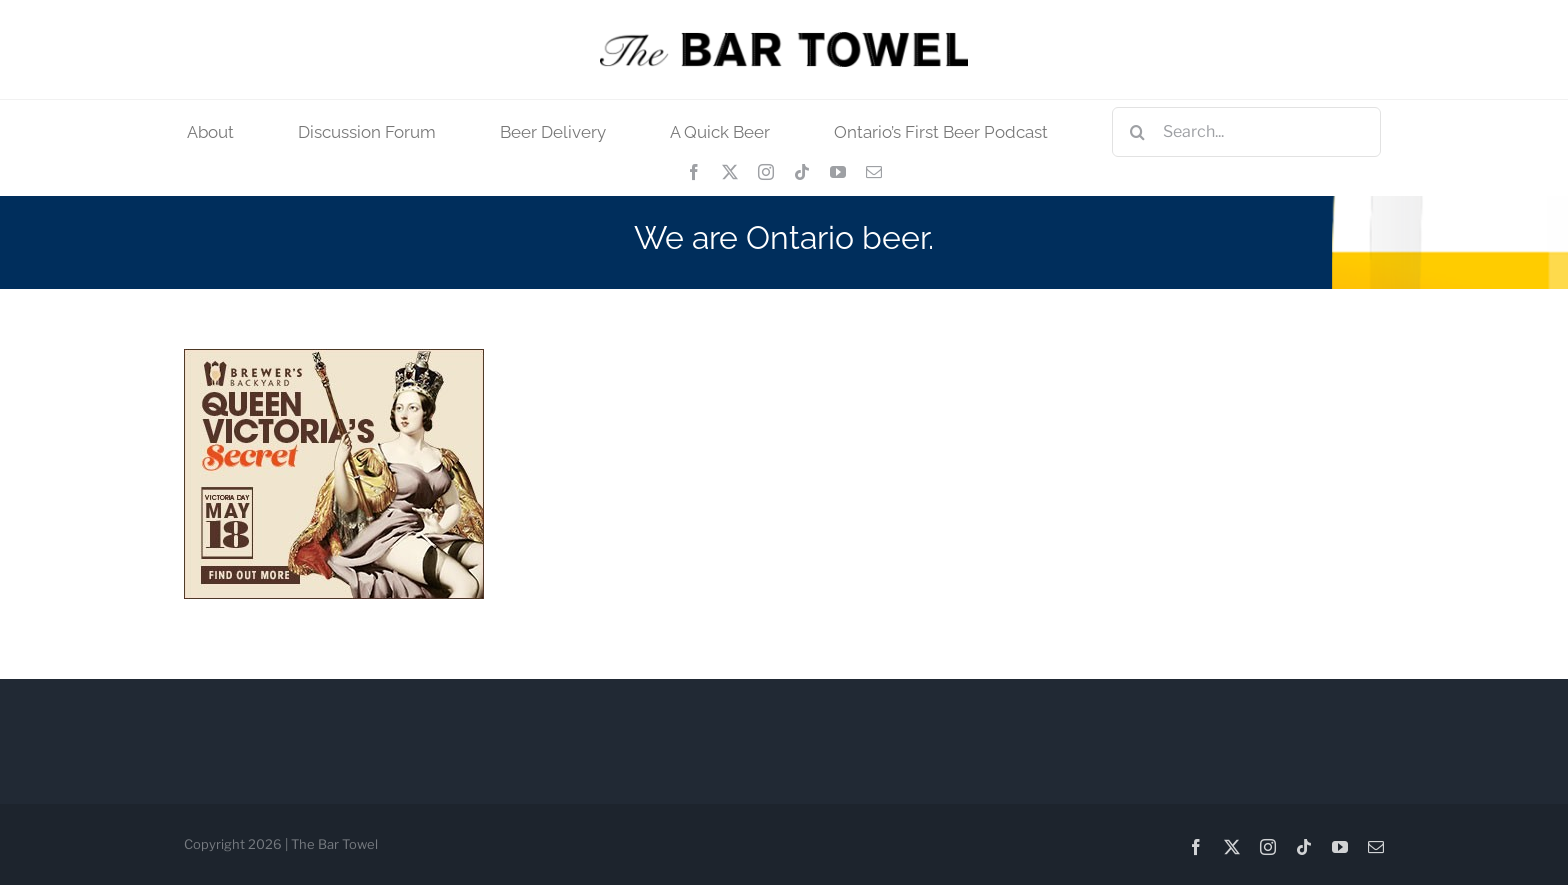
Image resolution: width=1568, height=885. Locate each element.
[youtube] (838, 172)
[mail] (874, 172)
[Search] (1137, 132)
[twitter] (730, 172)
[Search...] (1246, 132)
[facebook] (694, 172)
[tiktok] (802, 172)
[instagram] (766, 172)
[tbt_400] (784, 39)
